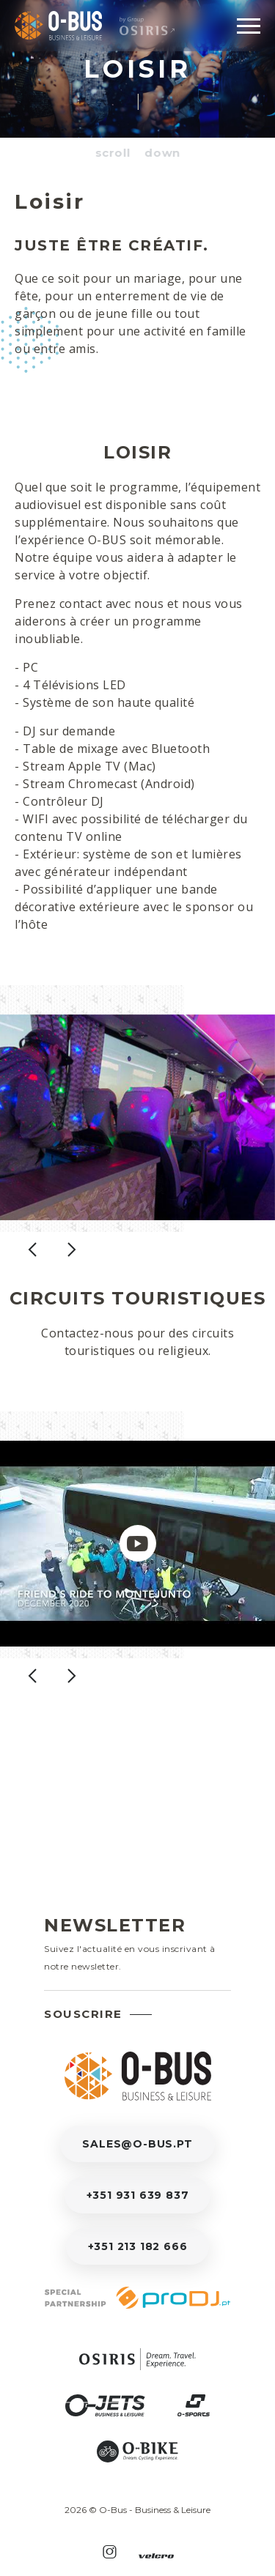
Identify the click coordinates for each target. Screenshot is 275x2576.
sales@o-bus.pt (137, 2143)
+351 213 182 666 (138, 2246)
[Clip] (137, 1558)
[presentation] (32, 1264)
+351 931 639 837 (138, 2195)
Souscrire (83, 2014)
